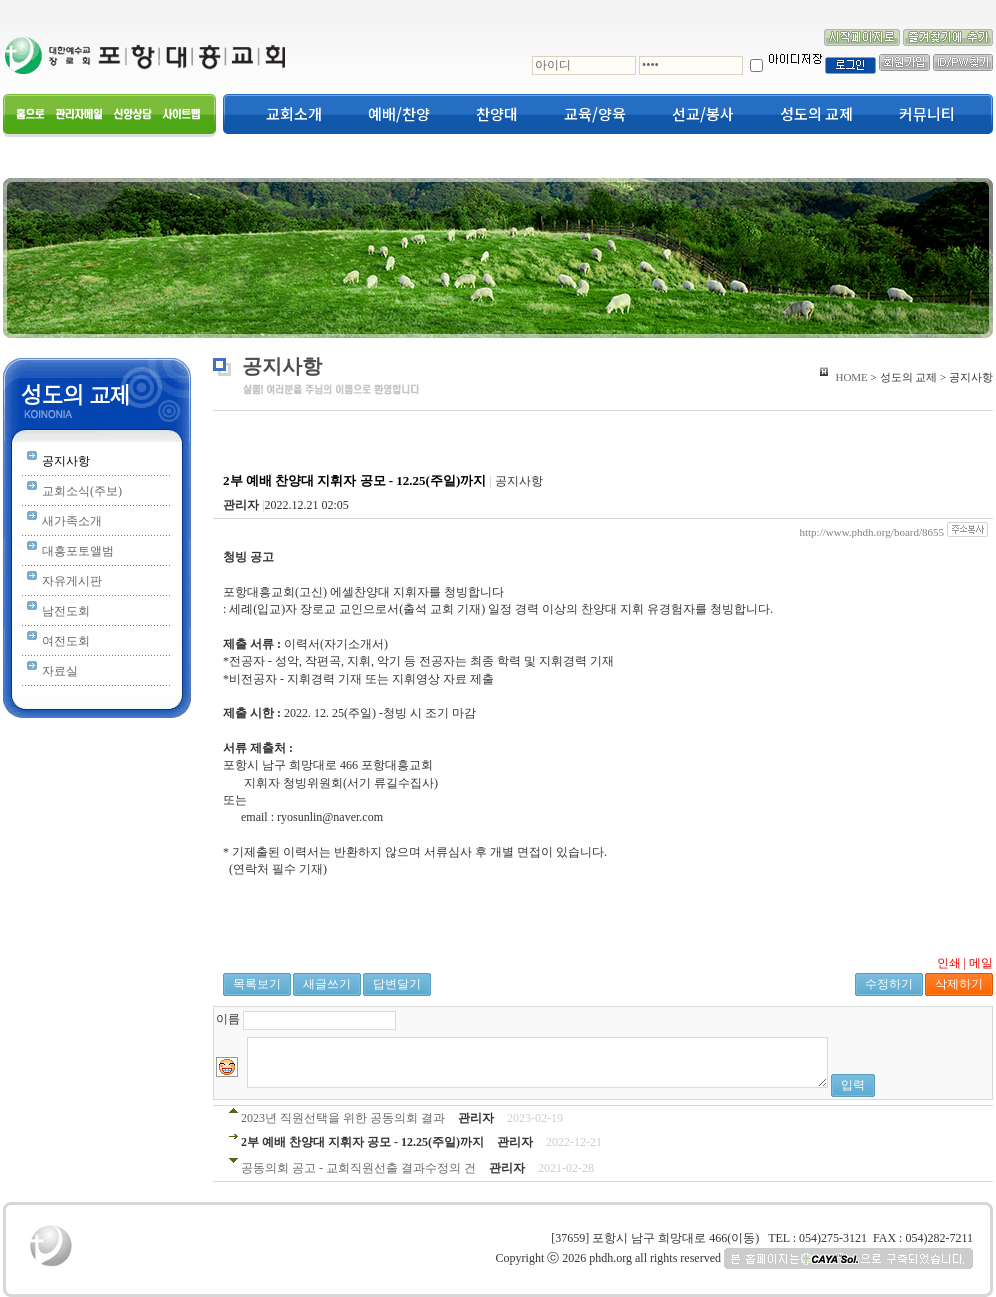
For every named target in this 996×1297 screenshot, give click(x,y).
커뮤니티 (927, 114)
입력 (853, 1085)
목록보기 (257, 984)
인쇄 (949, 963)
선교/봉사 (703, 114)
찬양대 (497, 114)
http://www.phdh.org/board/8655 (871, 532)
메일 (981, 963)
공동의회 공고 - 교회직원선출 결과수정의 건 (358, 1168)
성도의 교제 (816, 114)
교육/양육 (595, 114)
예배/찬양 (399, 114)
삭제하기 (959, 984)
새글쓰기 (327, 984)
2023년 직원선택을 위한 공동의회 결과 (343, 1118)
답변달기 (397, 984)
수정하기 (889, 984)
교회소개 (294, 114)
